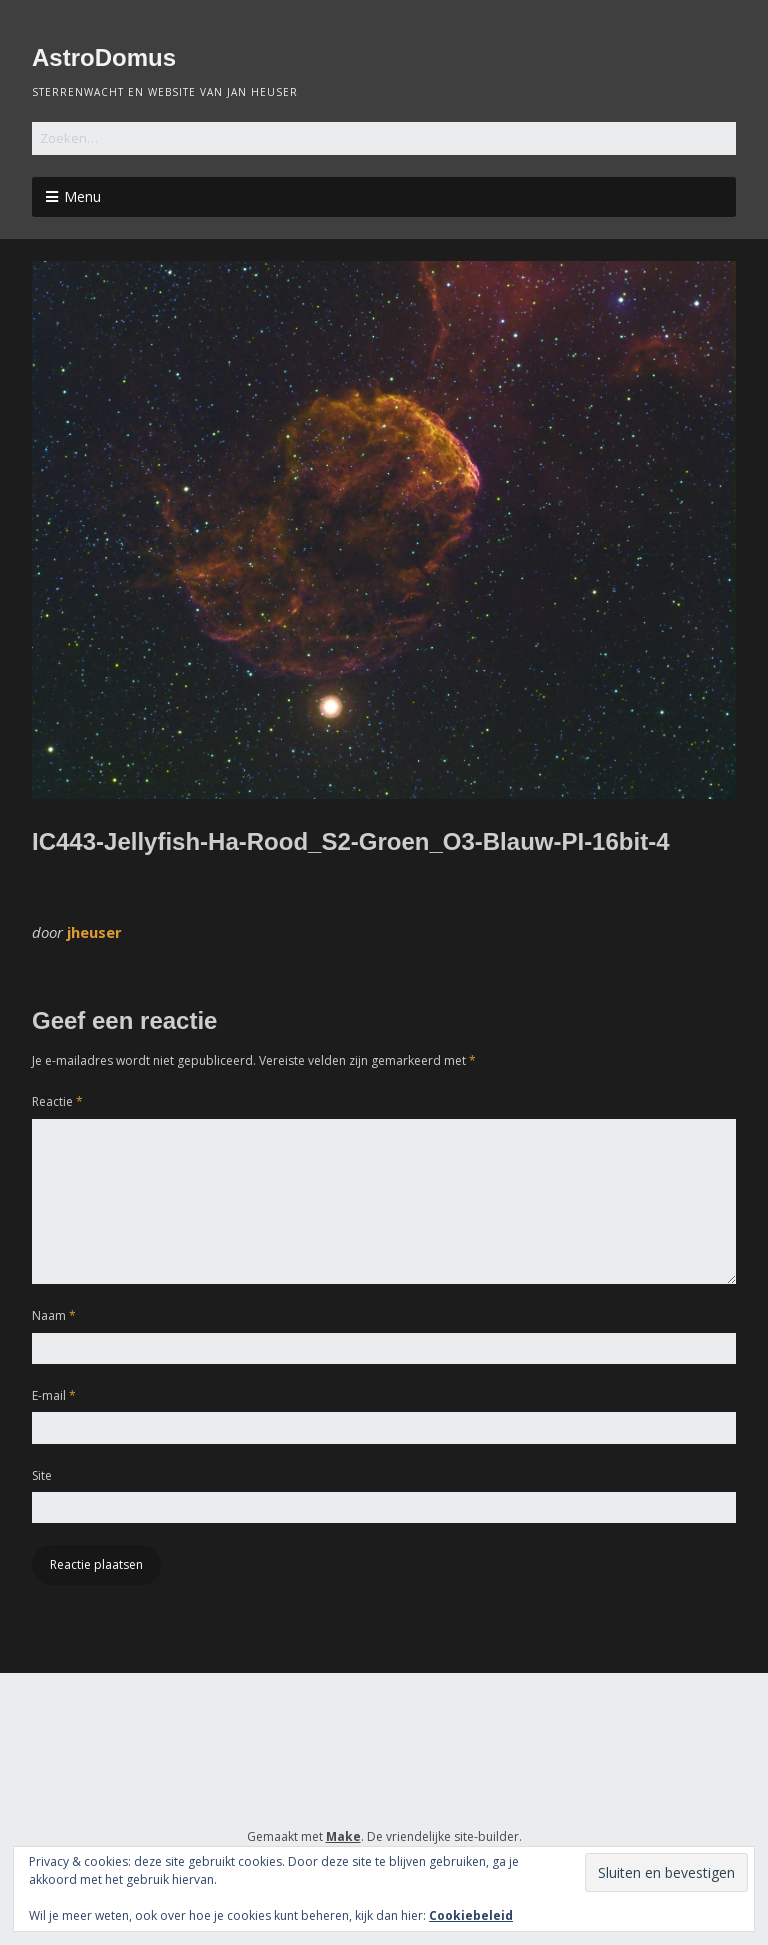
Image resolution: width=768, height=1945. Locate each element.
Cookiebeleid (471, 1915)
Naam (54, 1315)
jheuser (94, 932)
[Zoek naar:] (384, 138)
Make (343, 1836)
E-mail (54, 1395)
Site (42, 1475)
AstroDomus (104, 57)
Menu (82, 196)
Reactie (57, 1101)
